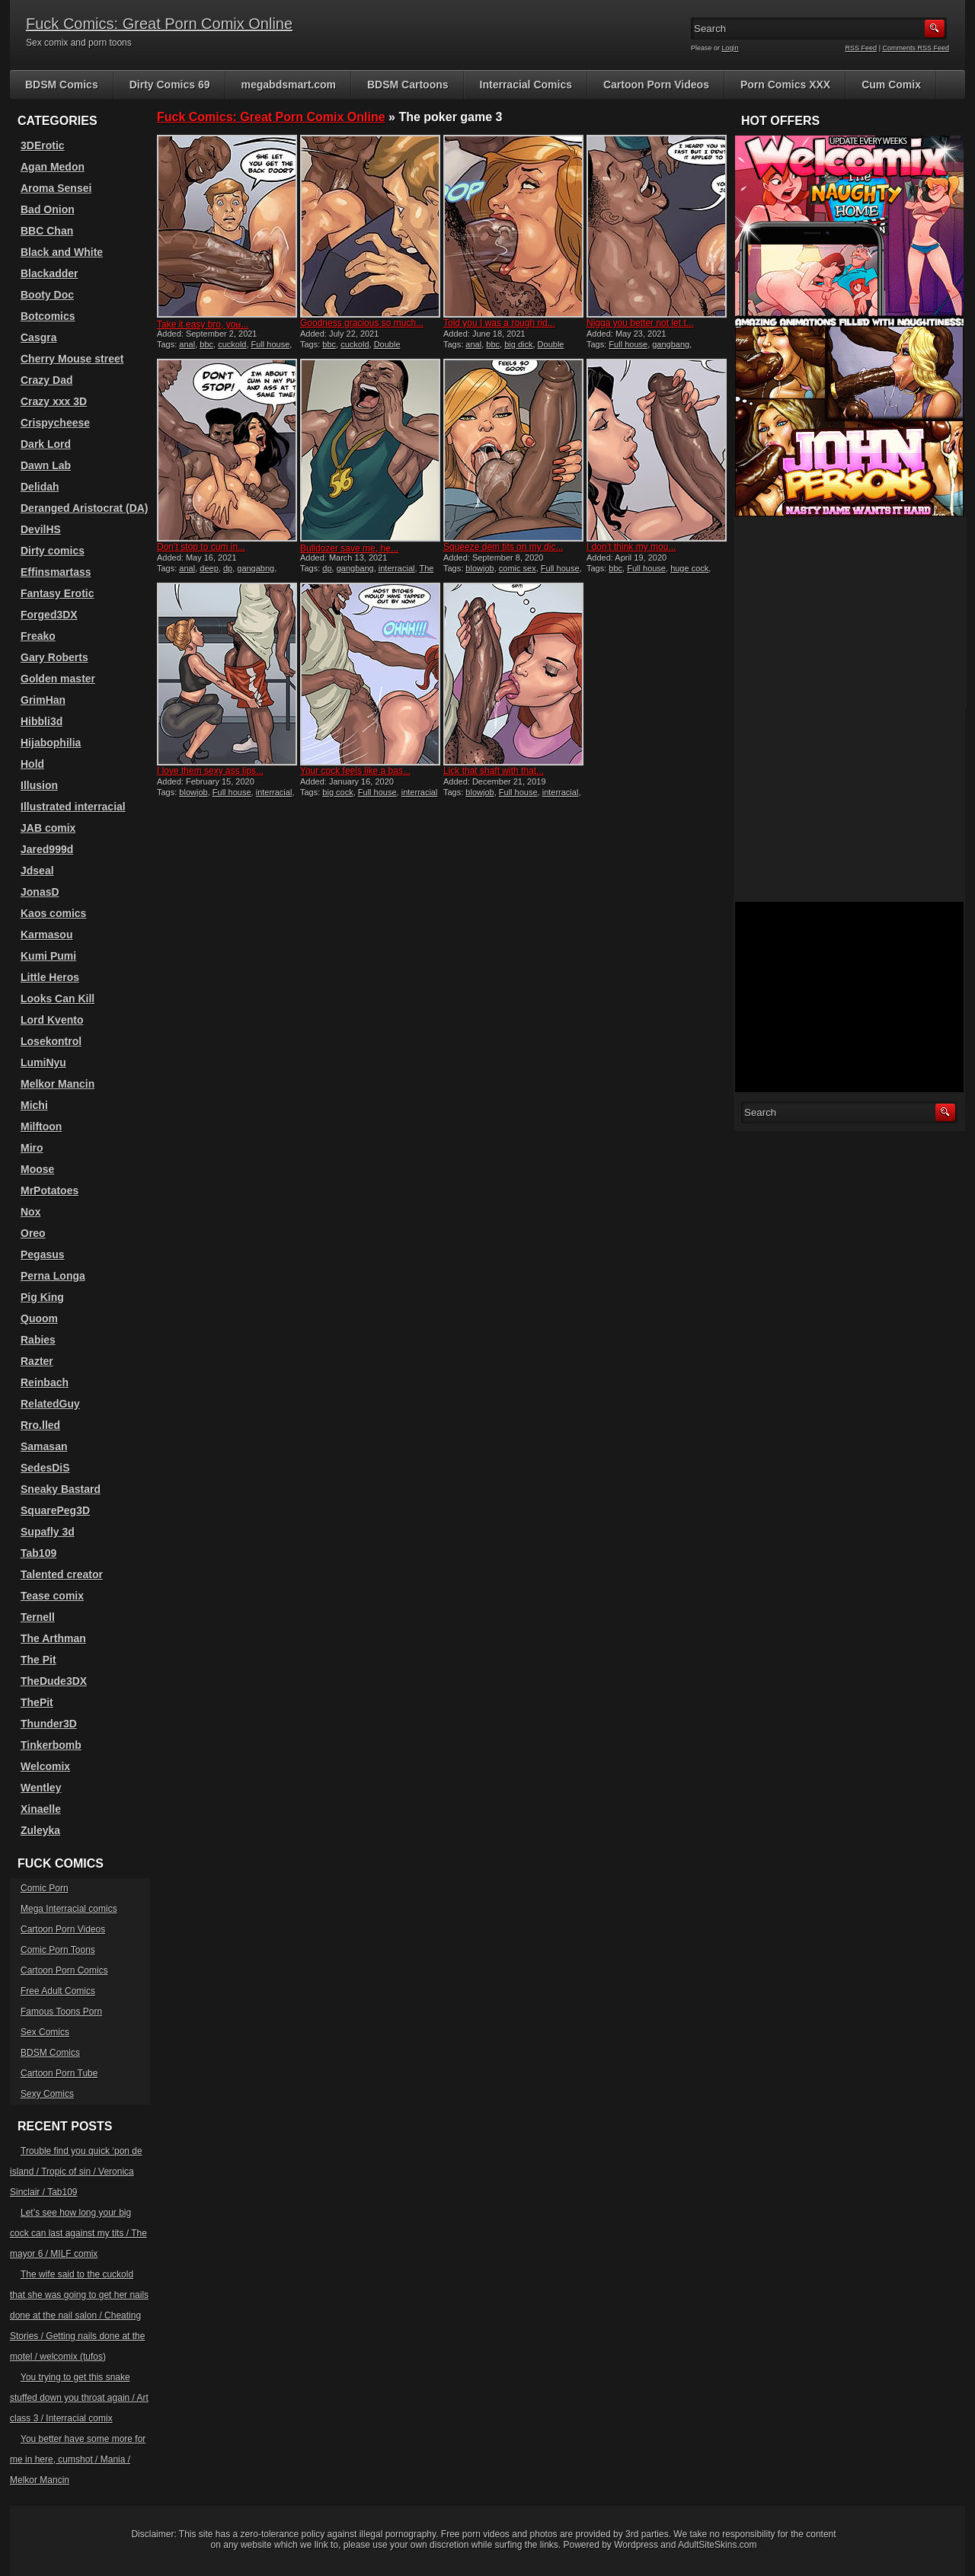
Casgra (38, 337)
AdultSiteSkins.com (717, 2544)
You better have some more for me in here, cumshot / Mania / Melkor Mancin (77, 2459)
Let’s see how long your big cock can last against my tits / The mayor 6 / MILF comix (78, 2233)
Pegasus (43, 1254)
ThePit (37, 1702)
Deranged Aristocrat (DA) (85, 508)
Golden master (58, 679)
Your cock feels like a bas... (355, 770)
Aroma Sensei (56, 188)
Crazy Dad (46, 380)
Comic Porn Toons (58, 1950)
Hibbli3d (41, 721)
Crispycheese (55, 423)
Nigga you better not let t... (640, 323)
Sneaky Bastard (61, 1489)
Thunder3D (49, 1724)
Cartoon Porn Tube (59, 2073)
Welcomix (45, 1766)
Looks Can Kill (57, 998)
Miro (32, 1148)
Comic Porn (45, 1888)
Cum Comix (891, 84)
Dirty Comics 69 (169, 84)
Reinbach (45, 1382)
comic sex (517, 568)
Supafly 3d (48, 1532)
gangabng (255, 568)
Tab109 (38, 1553)
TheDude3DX (54, 1681)
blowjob (479, 568)
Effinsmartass (56, 572)
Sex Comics (45, 2032)
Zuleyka (40, 1830)
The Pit (38, 1660)
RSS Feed (862, 48)
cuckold (232, 344)
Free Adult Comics (58, 1991)
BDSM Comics (61, 84)
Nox (30, 1212)
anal (187, 344)
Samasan (44, 1446)
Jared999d (47, 849)
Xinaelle (41, 1809)
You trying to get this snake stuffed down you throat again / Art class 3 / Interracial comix (79, 2398)
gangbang (670, 344)
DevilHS (41, 529)
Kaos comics (53, 913)
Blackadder (49, 273)
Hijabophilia (51, 743)
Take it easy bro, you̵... (202, 324)
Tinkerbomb (51, 1745)
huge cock (689, 568)
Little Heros (50, 977)
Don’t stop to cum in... (201, 547)
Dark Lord (46, 444)
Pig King (42, 1297)
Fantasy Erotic (57, 593)
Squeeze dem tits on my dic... (503, 547)
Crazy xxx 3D (54, 401)
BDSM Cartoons (408, 84)
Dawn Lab (46, 465)
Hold (32, 764)
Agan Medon (53, 167)
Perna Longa (53, 1276)
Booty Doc (47, 295)
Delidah (40, 487)
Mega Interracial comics (69, 1908)
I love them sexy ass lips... (210, 770)
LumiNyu (43, 1062)
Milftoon (41, 1126)
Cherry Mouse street (72, 359)
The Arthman (53, 1638)
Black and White (62, 252)
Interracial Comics (526, 84)
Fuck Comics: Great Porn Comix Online (159, 23)
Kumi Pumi (48, 956)
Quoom (39, 1318)
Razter (37, 1361)
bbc (206, 344)
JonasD (40, 892)
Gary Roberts (54, 657)
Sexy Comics (47, 2094)
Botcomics (48, 316)
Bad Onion (48, 209)
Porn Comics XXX (785, 84)
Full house (270, 344)
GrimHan (43, 700)
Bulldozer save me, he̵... (349, 548)
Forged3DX (49, 615)
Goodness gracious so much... (362, 323)
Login (730, 48)
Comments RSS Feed (915, 48)
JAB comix (48, 828)
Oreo (33, 1233)
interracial (397, 568)
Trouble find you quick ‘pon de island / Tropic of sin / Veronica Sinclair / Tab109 (76, 2171)
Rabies (38, 1340)
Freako (38, 636)
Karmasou (46, 934)
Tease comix (52, 1596)
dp (227, 568)
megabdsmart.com (288, 84)
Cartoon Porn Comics (64, 1970)
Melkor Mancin (57, 1084)
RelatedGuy (50, 1404)
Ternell (38, 1617)
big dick (518, 344)
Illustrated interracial (73, 807)
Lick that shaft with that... (493, 770)
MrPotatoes (49, 1190)
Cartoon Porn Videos (656, 84)
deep (209, 568)
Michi (34, 1105)
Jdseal (37, 871)
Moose (37, 1169)
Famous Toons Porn (61, 2011)
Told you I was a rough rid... (499, 323)
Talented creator (62, 1574)
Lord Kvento (52, 1020)
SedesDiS (45, 1468)
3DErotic (43, 145)
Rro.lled (40, 1425)
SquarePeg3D (55, 1510)
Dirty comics (53, 551)
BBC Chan (47, 231)
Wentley (41, 1788)
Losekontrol (51, 1041)
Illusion (39, 785)
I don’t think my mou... (631, 547)
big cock (337, 792)
